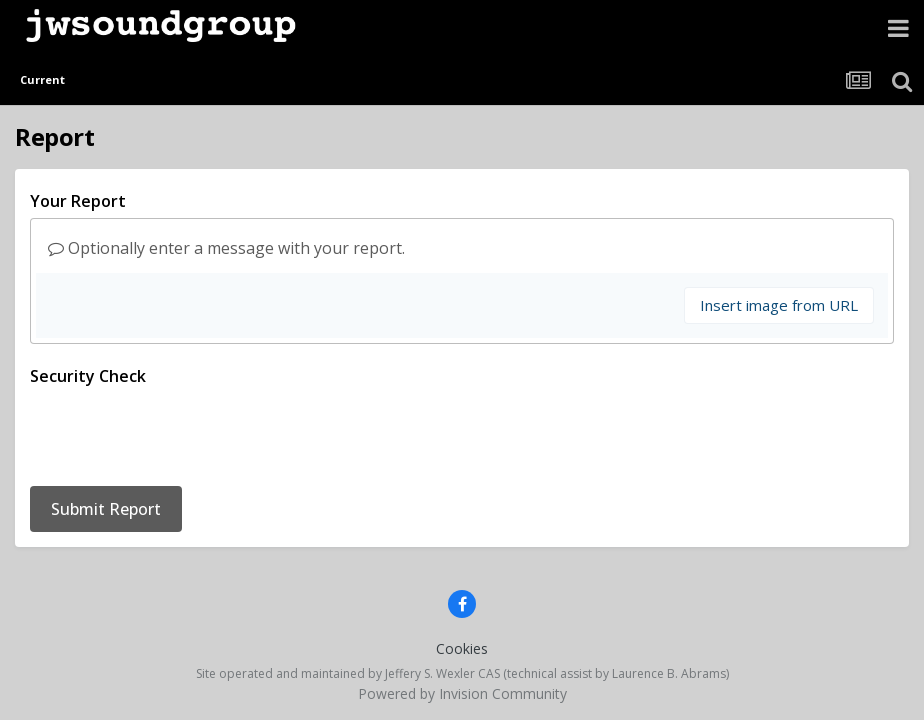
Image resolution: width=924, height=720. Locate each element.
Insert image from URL (779, 305)
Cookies (462, 570)
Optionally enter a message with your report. (226, 248)
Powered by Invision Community (462, 615)
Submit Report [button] (106, 431)
